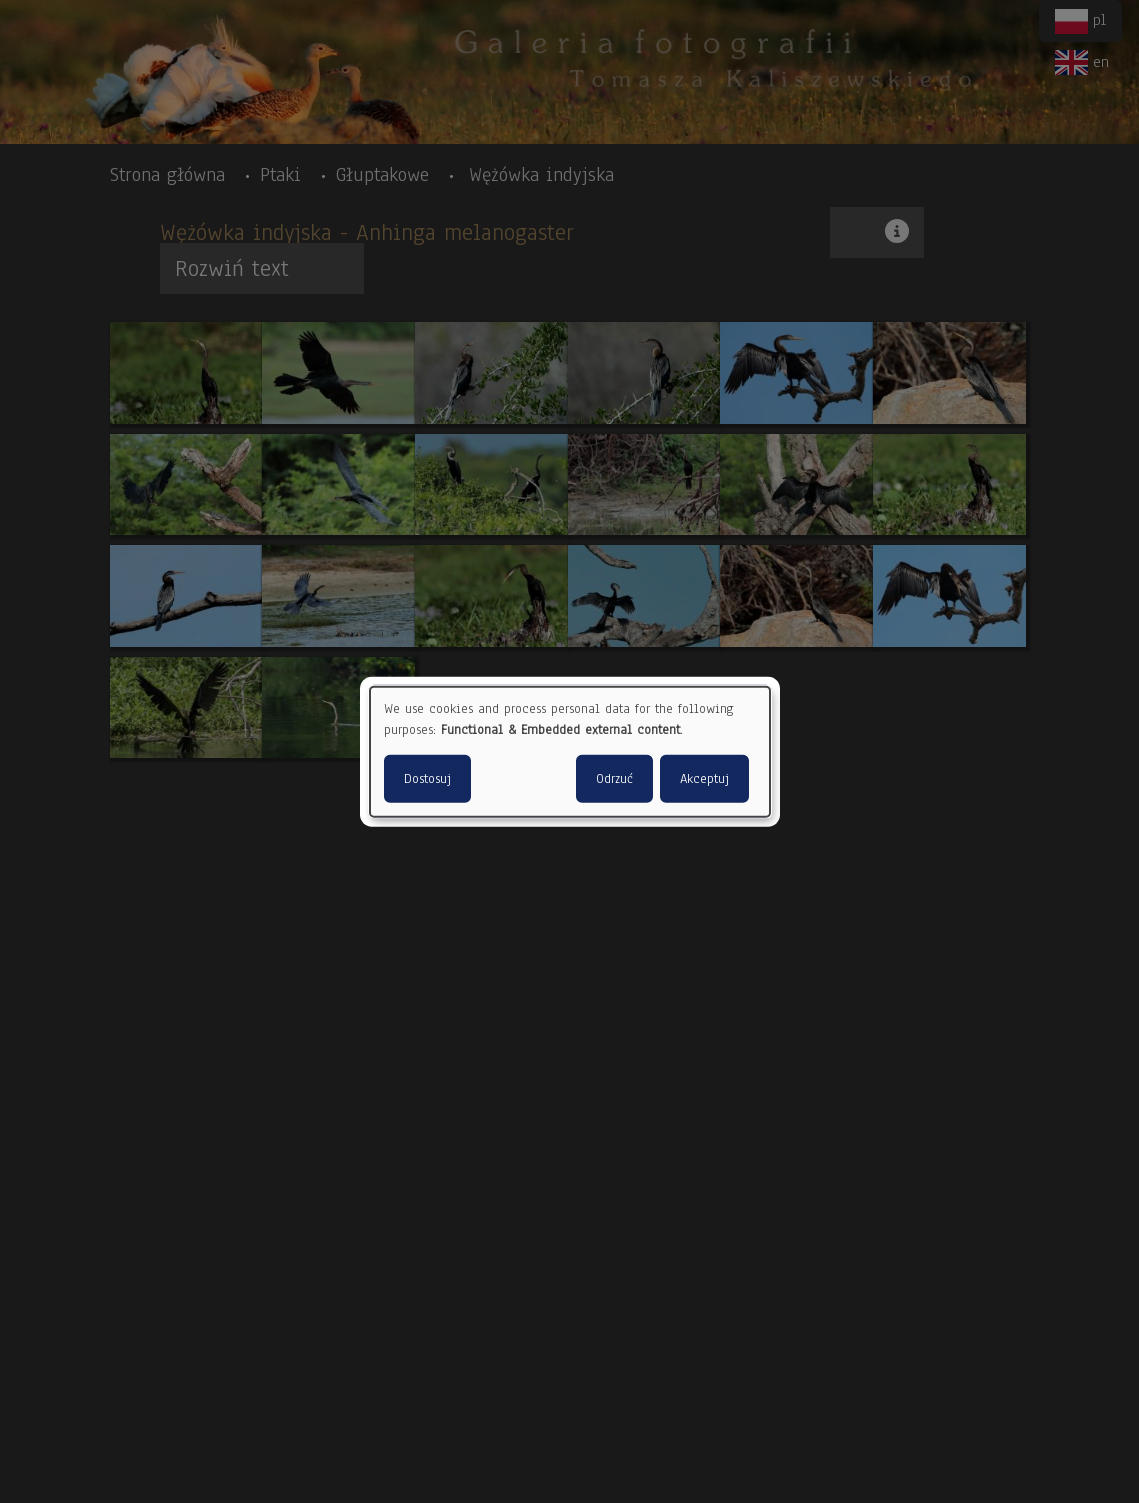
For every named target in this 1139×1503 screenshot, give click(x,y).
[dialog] (570, 751)
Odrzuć (614, 779)
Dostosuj (427, 779)
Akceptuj (704, 779)
